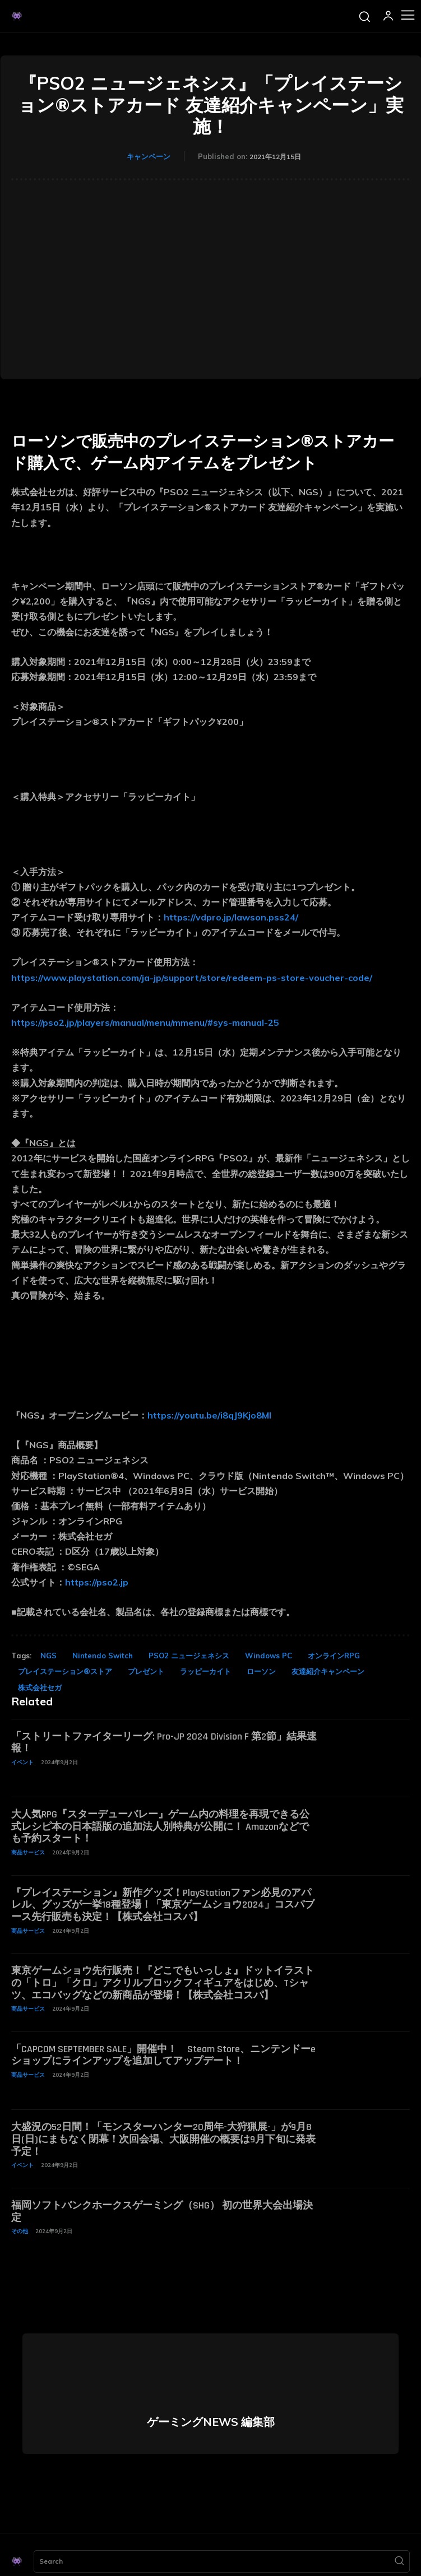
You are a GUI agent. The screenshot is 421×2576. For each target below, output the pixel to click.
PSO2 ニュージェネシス (189, 1655)
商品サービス (28, 1852)
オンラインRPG (334, 1655)
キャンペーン (148, 156)
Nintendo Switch (102, 1655)
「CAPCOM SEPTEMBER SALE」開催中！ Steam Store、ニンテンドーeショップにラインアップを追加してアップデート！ (163, 2055)
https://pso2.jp (96, 1582)
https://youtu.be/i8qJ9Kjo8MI (209, 1415)
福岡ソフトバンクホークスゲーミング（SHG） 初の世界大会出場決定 (162, 2211)
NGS (48, 1655)
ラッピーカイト (205, 1671)
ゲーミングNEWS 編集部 (211, 2422)
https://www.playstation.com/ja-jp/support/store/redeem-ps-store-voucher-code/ (191, 977)
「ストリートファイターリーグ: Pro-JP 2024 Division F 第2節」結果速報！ (164, 1742)
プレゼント (146, 1671)
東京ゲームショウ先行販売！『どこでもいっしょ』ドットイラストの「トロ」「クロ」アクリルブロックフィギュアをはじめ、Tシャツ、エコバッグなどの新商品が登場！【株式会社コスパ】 (162, 1982)
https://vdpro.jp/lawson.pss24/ (231, 917)
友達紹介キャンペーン (328, 1671)
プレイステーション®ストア (65, 1671)
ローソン (261, 1671)
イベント (22, 1762)
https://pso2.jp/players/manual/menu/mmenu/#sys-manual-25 (145, 1022)
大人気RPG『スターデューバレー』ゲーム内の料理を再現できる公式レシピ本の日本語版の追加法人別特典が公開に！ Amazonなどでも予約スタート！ (160, 1826)
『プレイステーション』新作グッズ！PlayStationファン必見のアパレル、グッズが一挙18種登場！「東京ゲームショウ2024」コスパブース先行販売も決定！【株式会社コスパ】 (162, 1904)
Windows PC (268, 1655)
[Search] (399, 2561)
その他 (19, 2231)
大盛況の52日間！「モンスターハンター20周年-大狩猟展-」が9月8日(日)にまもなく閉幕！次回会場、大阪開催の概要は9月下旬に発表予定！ (163, 2139)
